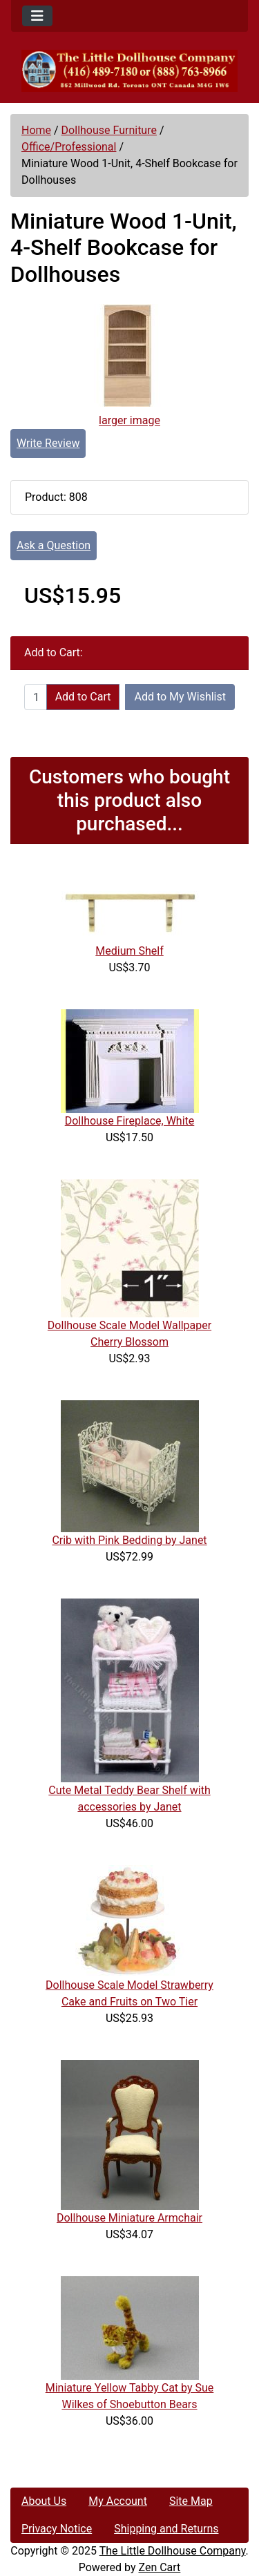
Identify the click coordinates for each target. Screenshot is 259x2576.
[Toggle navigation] (37, 16)
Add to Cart (83, 696)
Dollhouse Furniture (109, 130)
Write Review (48, 443)
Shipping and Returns (166, 2528)
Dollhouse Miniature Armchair (129, 2217)
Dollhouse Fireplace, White (130, 1120)
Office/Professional (68, 146)
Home (36, 130)
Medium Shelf (129, 950)
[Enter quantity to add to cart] (35, 697)
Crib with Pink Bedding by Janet (129, 1540)
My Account (117, 2501)
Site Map (191, 2501)
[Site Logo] (129, 71)
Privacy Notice (56, 2528)
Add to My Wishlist (180, 696)
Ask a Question (53, 545)
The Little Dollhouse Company (172, 2550)
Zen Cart (159, 2567)
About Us (43, 2501)
